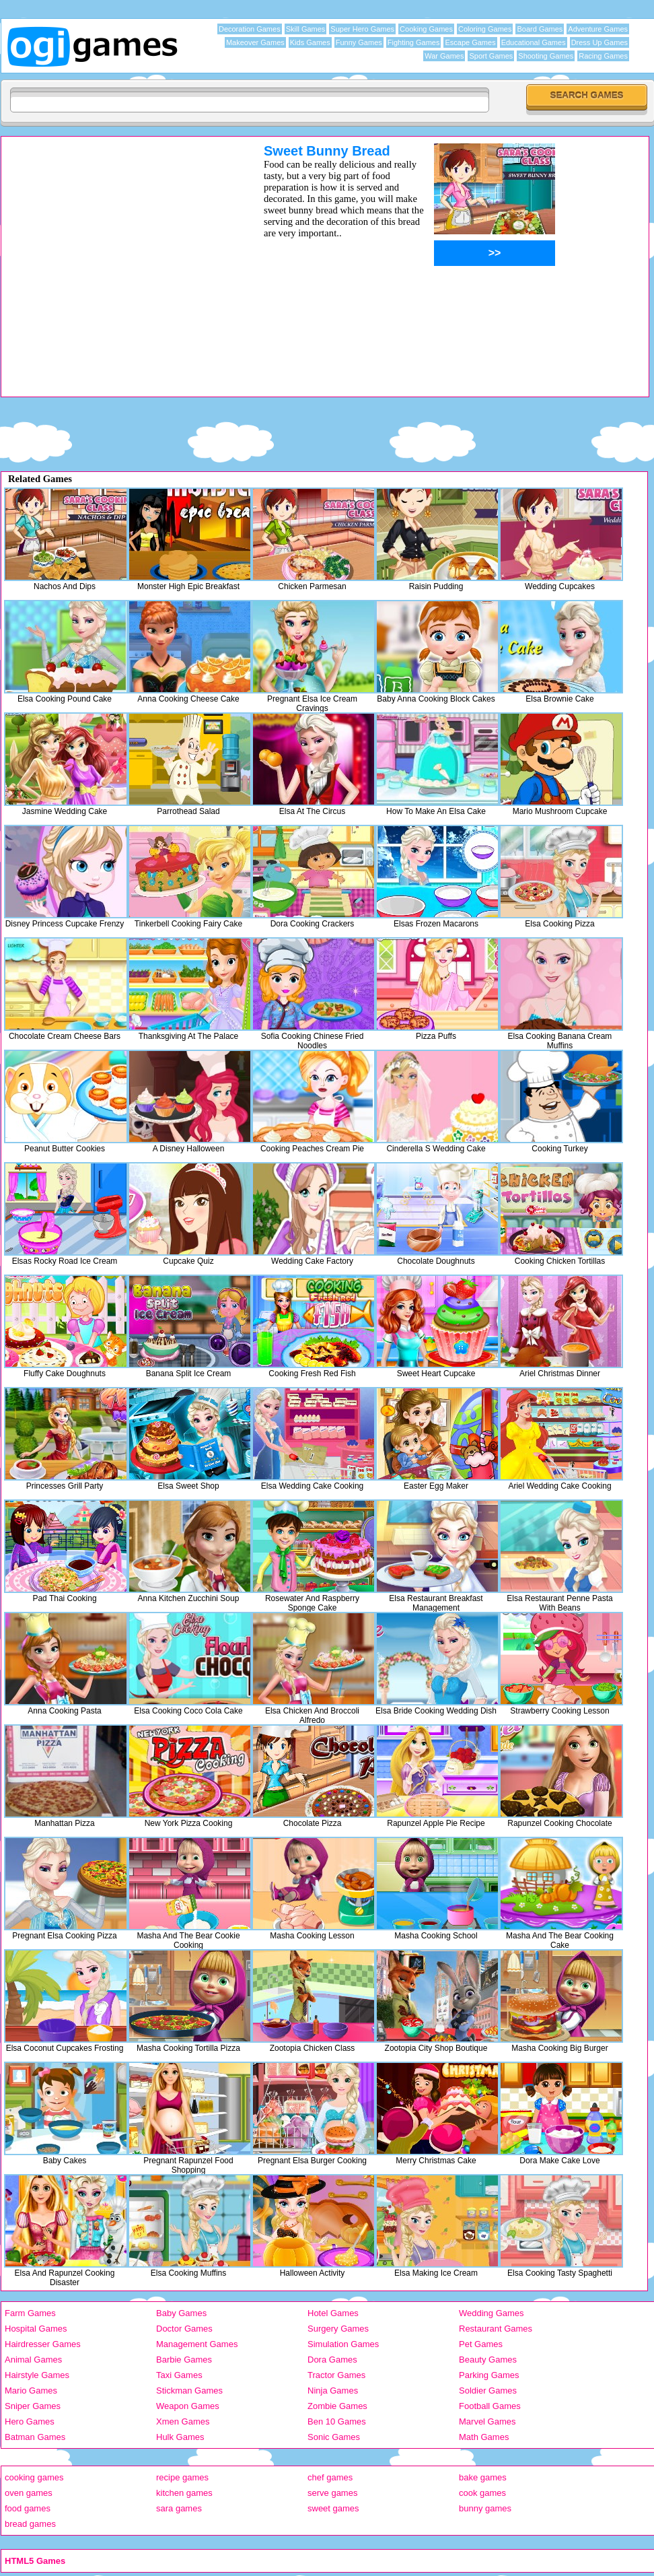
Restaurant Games (495, 2329)
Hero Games (29, 2421)
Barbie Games (184, 2359)
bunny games (485, 2508)
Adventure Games (598, 29)
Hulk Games (180, 2437)
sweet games (333, 2508)
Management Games (197, 2344)
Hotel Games (333, 2313)
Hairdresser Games (43, 2344)
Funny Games (359, 42)
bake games (483, 2477)
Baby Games (181, 2313)
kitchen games (184, 2493)
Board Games (539, 29)
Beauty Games (488, 2359)
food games (27, 2508)
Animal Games (33, 2359)
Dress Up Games (599, 42)
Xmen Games (182, 2421)
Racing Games (603, 56)
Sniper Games (33, 2406)
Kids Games (310, 42)
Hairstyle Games (37, 2375)
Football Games (490, 2406)
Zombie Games (337, 2406)
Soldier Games (488, 2390)
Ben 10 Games (336, 2421)
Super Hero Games (362, 29)
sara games (179, 2508)
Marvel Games (487, 2421)
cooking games (34, 2477)
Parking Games (489, 2375)
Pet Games (481, 2344)
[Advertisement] (127, 269)
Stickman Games (189, 2390)
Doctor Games (184, 2329)
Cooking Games (426, 29)
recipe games (182, 2477)
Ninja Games (332, 2390)
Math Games (484, 2437)
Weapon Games (187, 2406)
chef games (330, 2477)
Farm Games (30, 2313)
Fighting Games (414, 42)
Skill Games (306, 29)
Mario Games (31, 2390)
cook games (482, 2493)
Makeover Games (255, 42)
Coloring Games (484, 29)
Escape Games (470, 42)
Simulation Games (343, 2344)
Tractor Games (336, 2375)
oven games (28, 2493)
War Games (444, 56)
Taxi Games (179, 2375)
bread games (30, 2524)
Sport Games (491, 56)
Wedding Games (491, 2313)
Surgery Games (338, 2329)
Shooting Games (545, 56)
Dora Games (332, 2359)
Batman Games (35, 2437)
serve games (332, 2493)
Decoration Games (250, 29)
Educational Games (533, 42)
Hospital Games (36, 2329)
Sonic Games (333, 2437)
